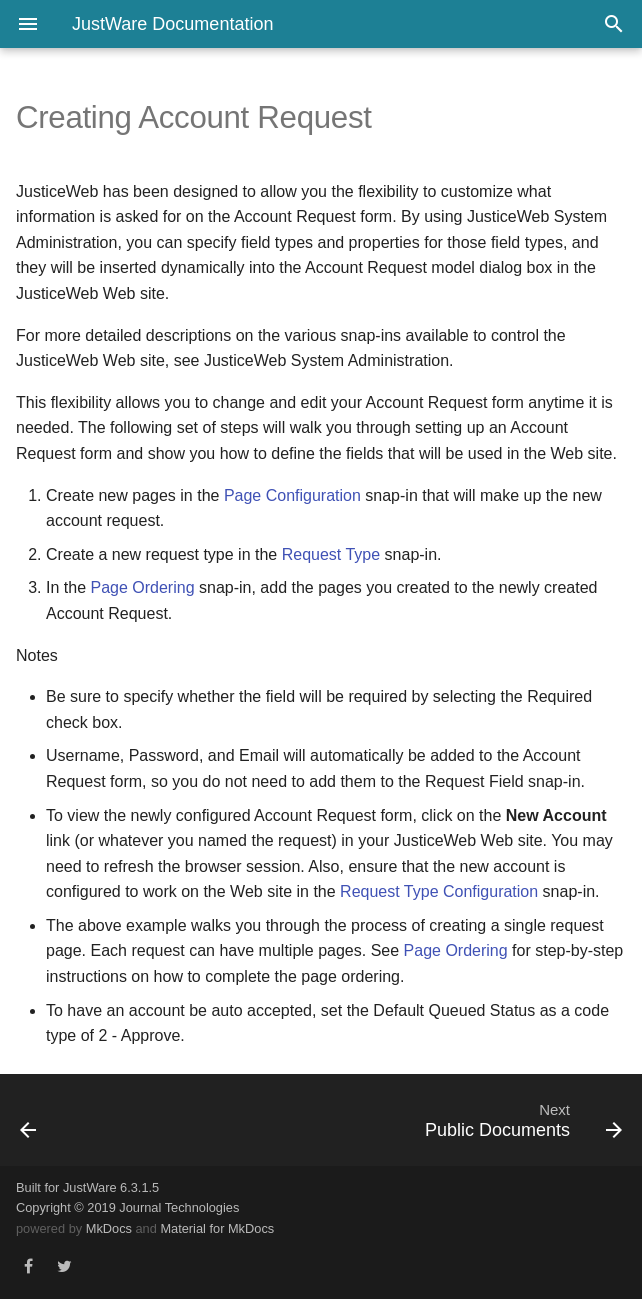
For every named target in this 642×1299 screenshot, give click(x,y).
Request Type (331, 554)
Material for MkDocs (217, 1228)
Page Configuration (292, 495)
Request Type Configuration (439, 891)
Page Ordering (142, 587)
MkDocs (109, 1228)
